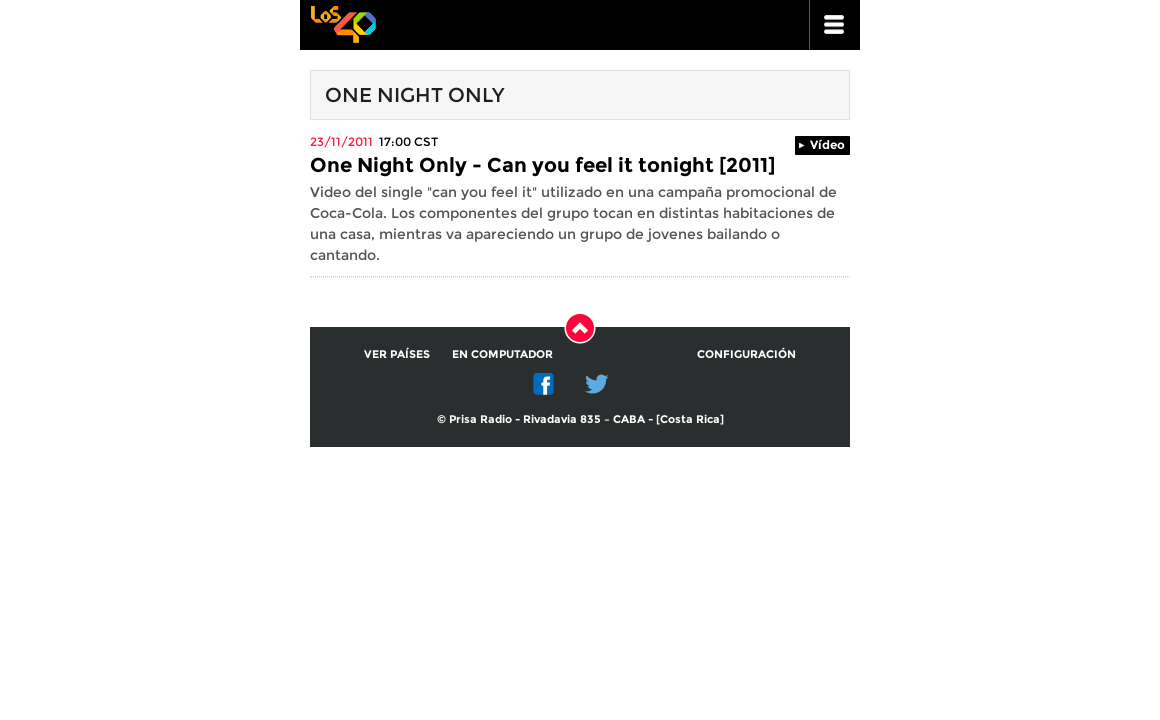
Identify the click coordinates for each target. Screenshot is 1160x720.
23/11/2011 (341, 141)
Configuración (746, 354)
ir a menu (835, 25)
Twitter (597, 384)
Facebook (544, 384)
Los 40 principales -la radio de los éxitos (343, 22)
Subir (580, 328)
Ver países (397, 354)
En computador (502, 354)
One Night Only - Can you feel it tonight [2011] (542, 165)
